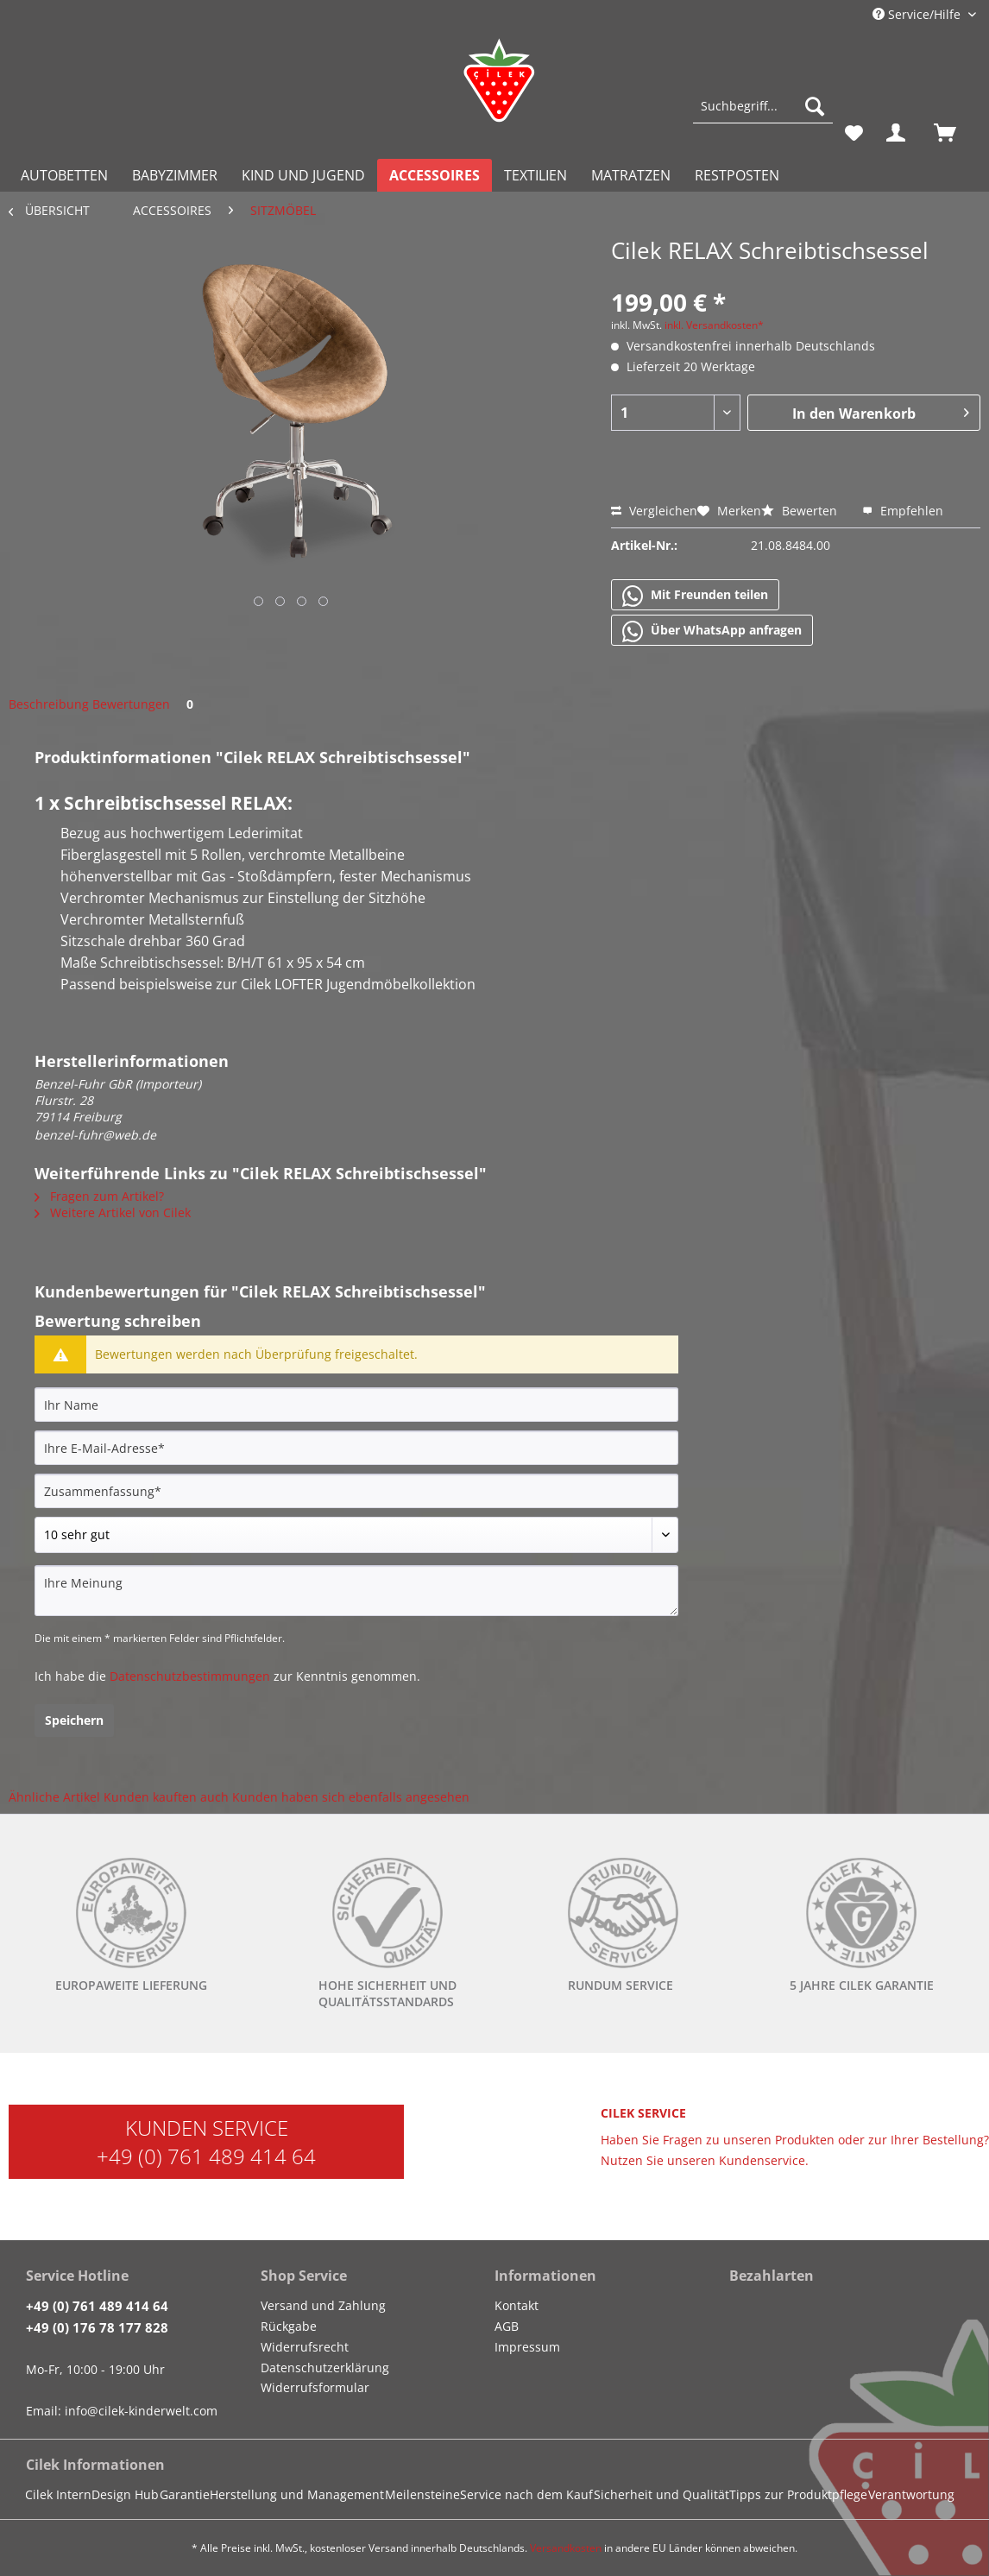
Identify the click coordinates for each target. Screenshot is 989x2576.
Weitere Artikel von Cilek (113, 1212)
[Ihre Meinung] (356, 1590)
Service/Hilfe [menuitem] (918, 14)
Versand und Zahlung (323, 2305)
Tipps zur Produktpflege (798, 2494)
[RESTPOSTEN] (737, 175)
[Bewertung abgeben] (356, 1535)
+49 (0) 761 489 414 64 (206, 2156)
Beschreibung (49, 704)
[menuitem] (763, 114)
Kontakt (516, 2305)
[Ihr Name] (356, 1404)
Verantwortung (911, 2494)
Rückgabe (289, 2326)
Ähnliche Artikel (54, 1797)
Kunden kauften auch (166, 1797)
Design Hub (125, 2494)
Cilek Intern (58, 2494)
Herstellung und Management (297, 2494)
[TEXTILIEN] (535, 175)
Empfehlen (902, 510)
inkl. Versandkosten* (714, 325)
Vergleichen (654, 510)
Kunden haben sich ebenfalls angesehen (350, 1797)
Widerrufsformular (315, 2387)
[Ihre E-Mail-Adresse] (356, 1447)
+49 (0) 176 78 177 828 (97, 2327)
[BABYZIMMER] (175, 175)
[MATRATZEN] (631, 175)
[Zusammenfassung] (356, 1491)
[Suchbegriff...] (763, 106)
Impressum (527, 2347)
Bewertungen (145, 704)
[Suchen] (815, 106)
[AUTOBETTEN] (64, 175)
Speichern (74, 1720)
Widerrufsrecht (305, 2347)
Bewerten (801, 510)
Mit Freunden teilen (695, 595)
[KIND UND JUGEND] (303, 175)
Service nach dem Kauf (526, 2494)
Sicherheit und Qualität (661, 2494)
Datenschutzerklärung (325, 2367)
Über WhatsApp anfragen (712, 631)
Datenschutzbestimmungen (190, 1676)
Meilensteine (422, 2494)
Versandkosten (566, 2548)
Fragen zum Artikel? (99, 1196)
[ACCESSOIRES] (434, 175)
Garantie (185, 2494)
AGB (506, 2326)
